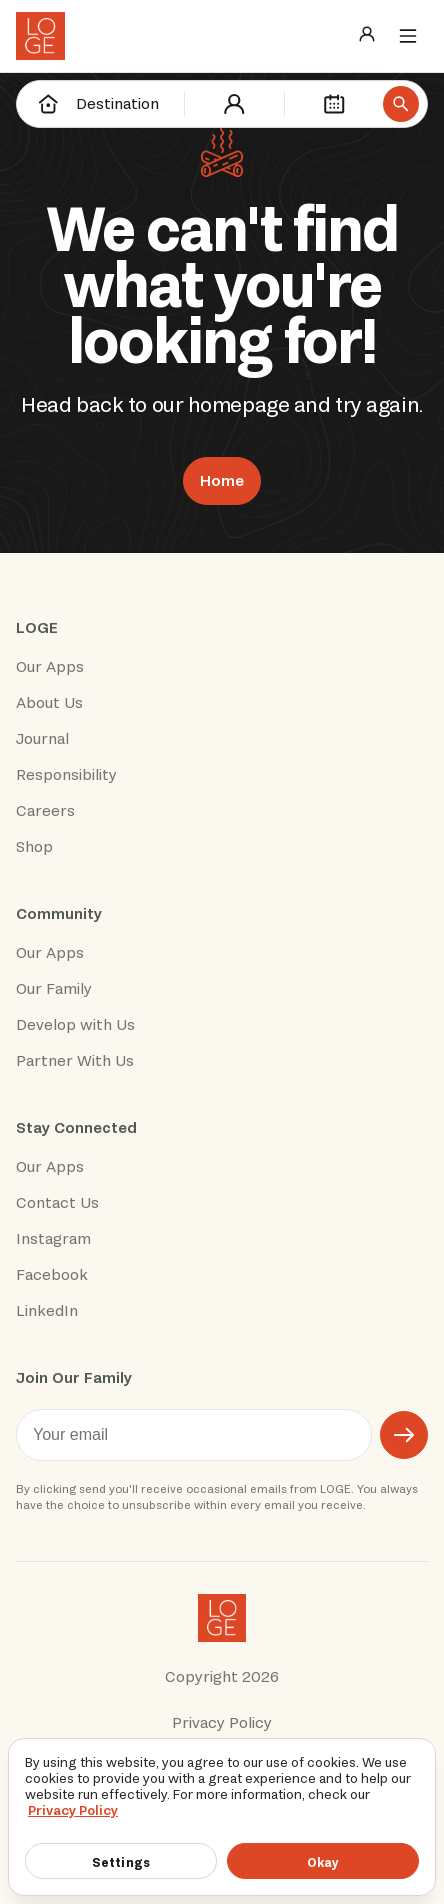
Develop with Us (75, 1025)
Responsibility (66, 775)
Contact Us (57, 1203)
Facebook (52, 1275)
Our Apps (50, 667)
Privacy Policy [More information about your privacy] (73, 1810)
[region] (222, 1817)
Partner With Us (75, 1061)
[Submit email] (404, 1435)
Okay (323, 1862)
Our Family (54, 989)
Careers (45, 811)
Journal (42, 739)
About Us (49, 703)
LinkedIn (47, 1311)
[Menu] (408, 36)
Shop (34, 847)
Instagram (53, 1239)
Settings (121, 1862)
